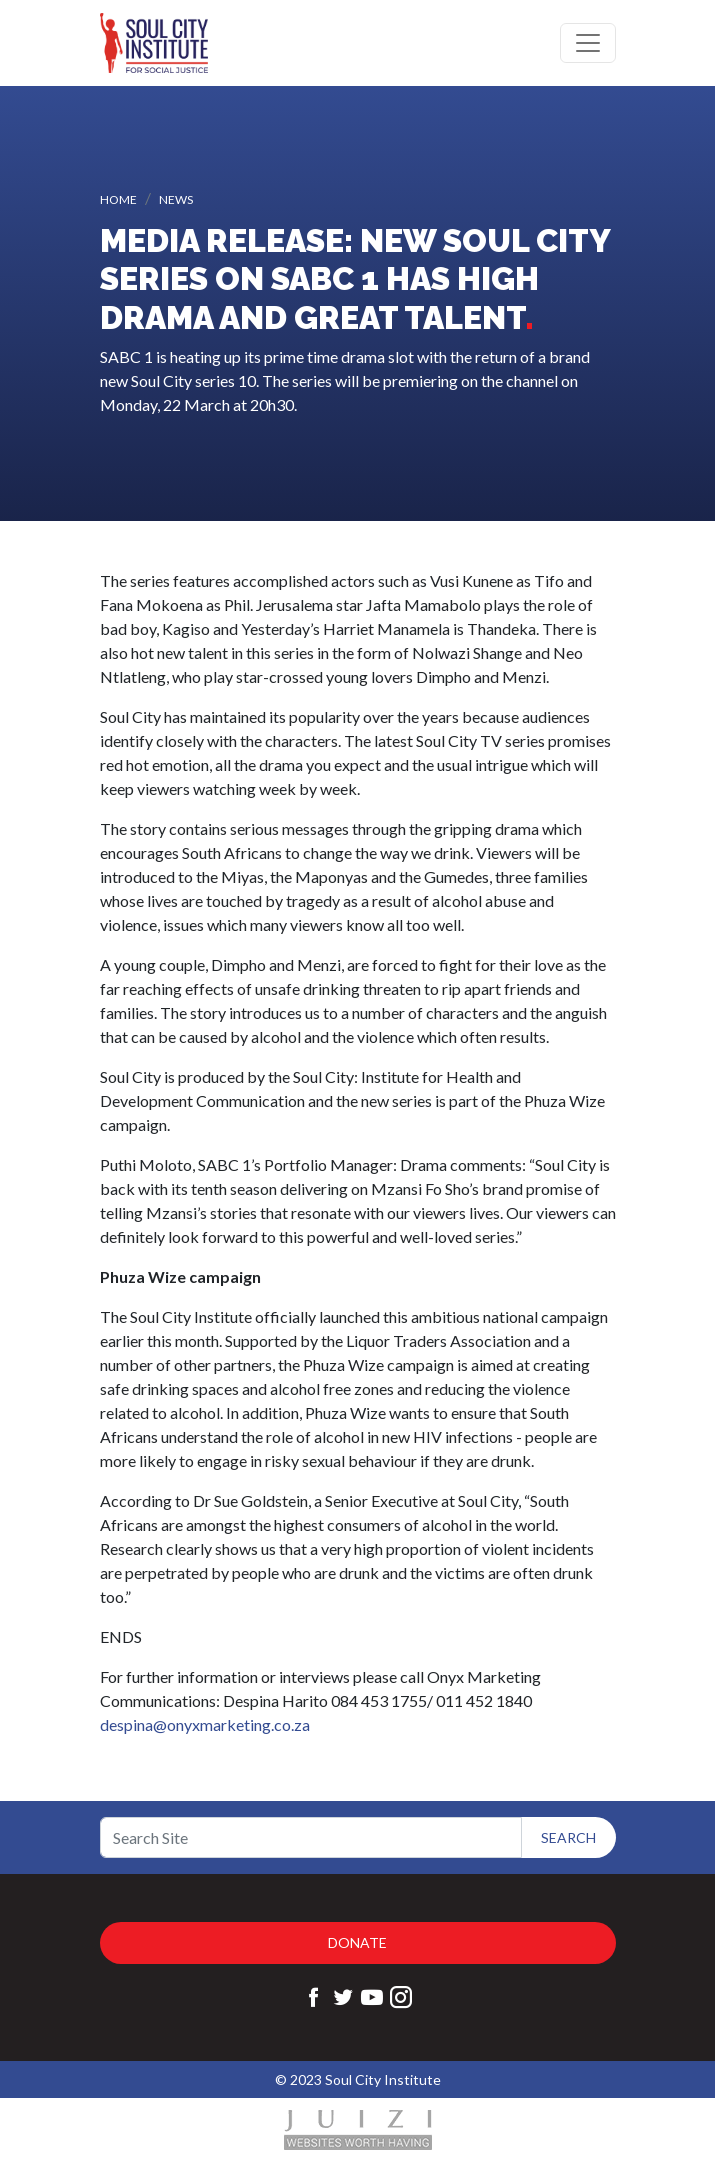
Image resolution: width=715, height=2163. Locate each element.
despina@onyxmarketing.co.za (205, 1724)
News (176, 199)
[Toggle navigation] (588, 43)
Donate (357, 1942)
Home (118, 199)
